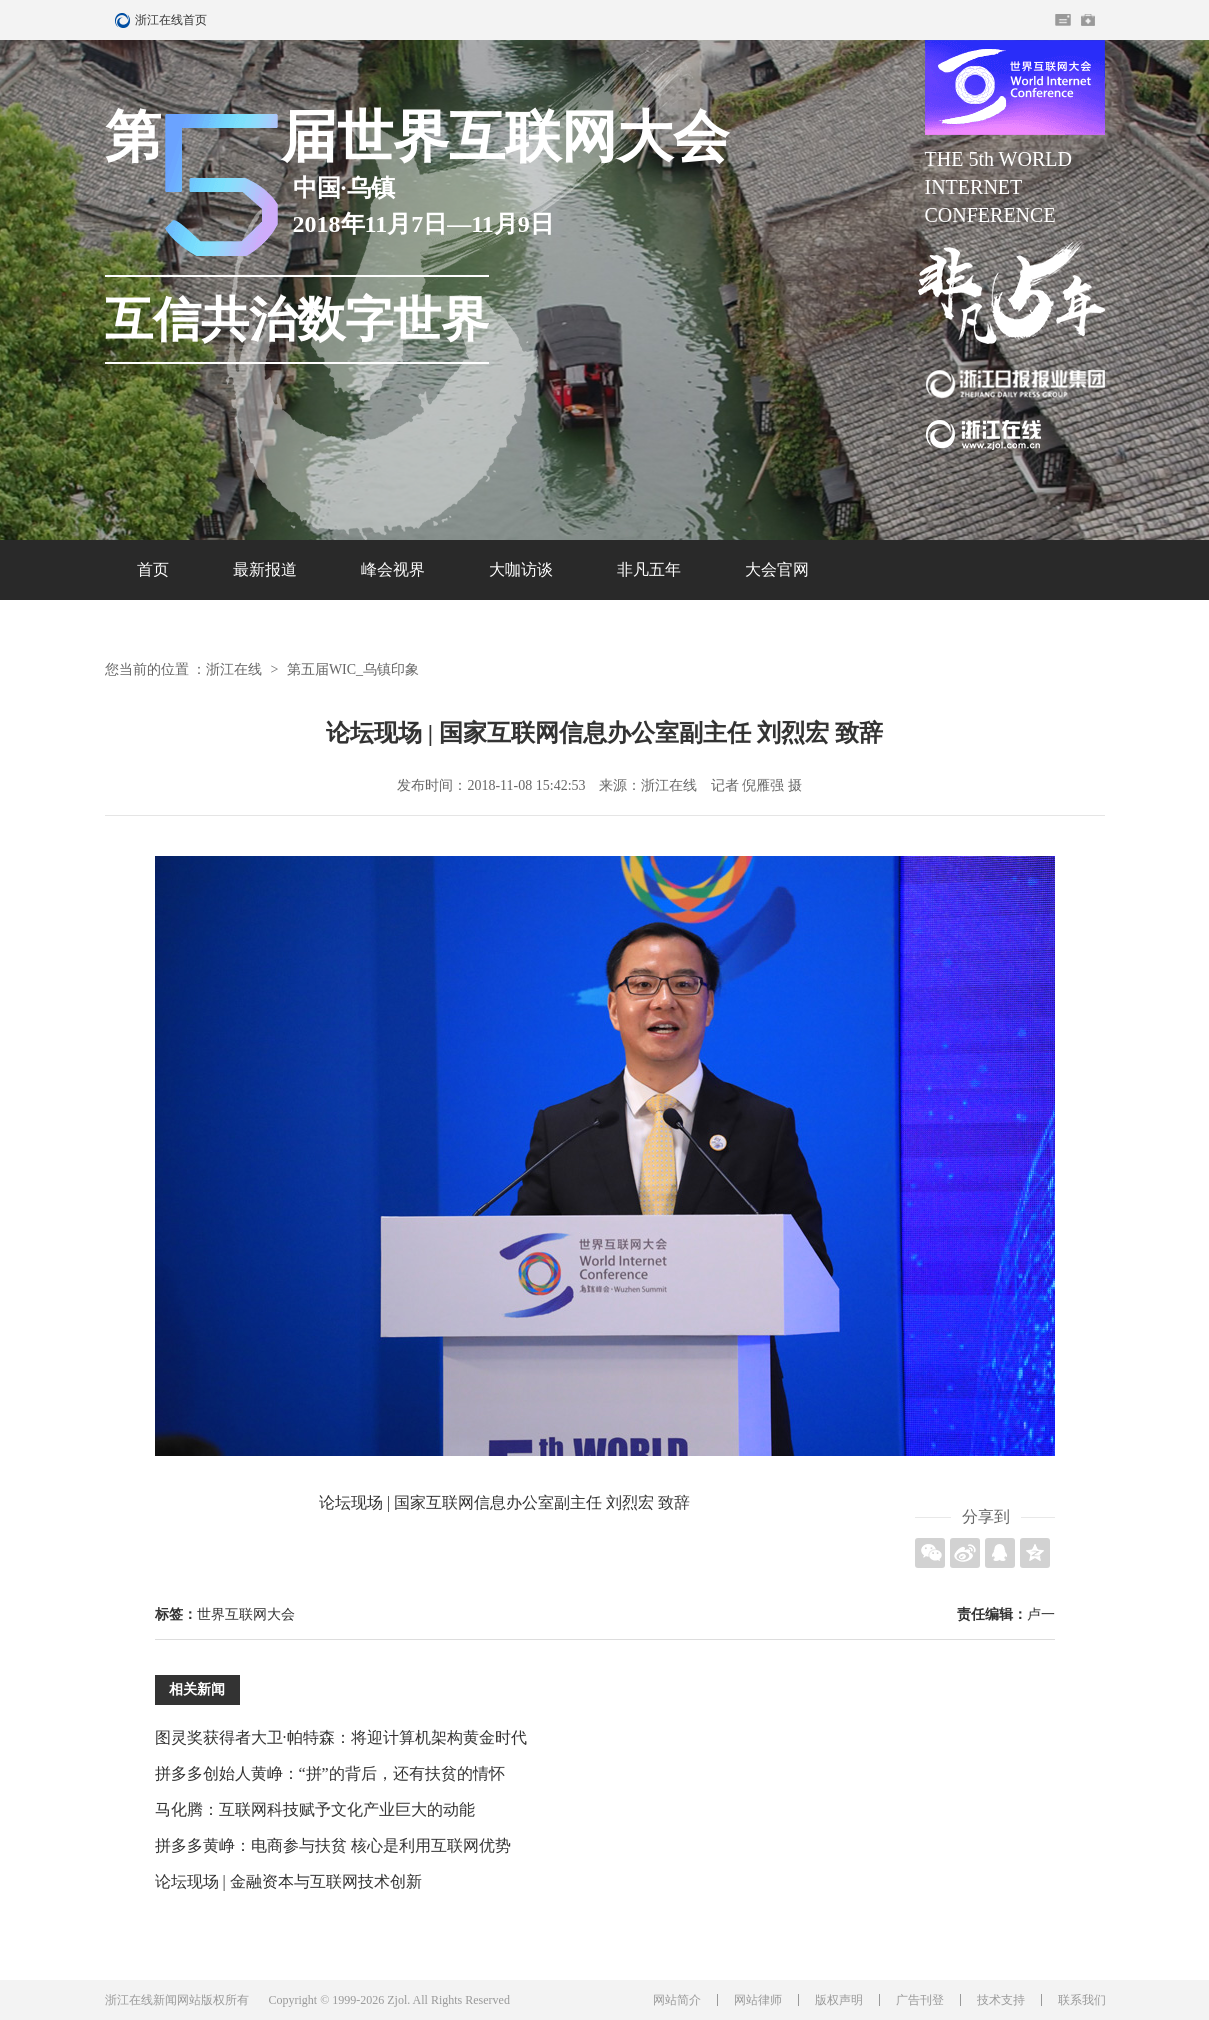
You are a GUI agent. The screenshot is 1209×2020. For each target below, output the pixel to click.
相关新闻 (197, 1689)
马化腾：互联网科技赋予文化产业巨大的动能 (315, 1809)
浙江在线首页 (125, 20)
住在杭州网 (1063, 20)
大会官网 (777, 569)
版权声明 (839, 2000)
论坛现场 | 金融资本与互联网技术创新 (288, 1881)
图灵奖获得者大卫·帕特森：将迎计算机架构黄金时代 (341, 1737)
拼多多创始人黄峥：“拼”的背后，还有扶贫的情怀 (330, 1773)
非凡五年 (649, 569)
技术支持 (1001, 2000)
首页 (153, 569)
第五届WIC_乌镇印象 (353, 669)
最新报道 (265, 569)
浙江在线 (234, 669)
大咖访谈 (521, 569)
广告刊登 (920, 2000)
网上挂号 (1088, 20)
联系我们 (1082, 2000)
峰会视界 (393, 569)
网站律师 (758, 2000)
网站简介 (677, 2000)
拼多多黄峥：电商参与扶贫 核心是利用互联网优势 (333, 1845)
